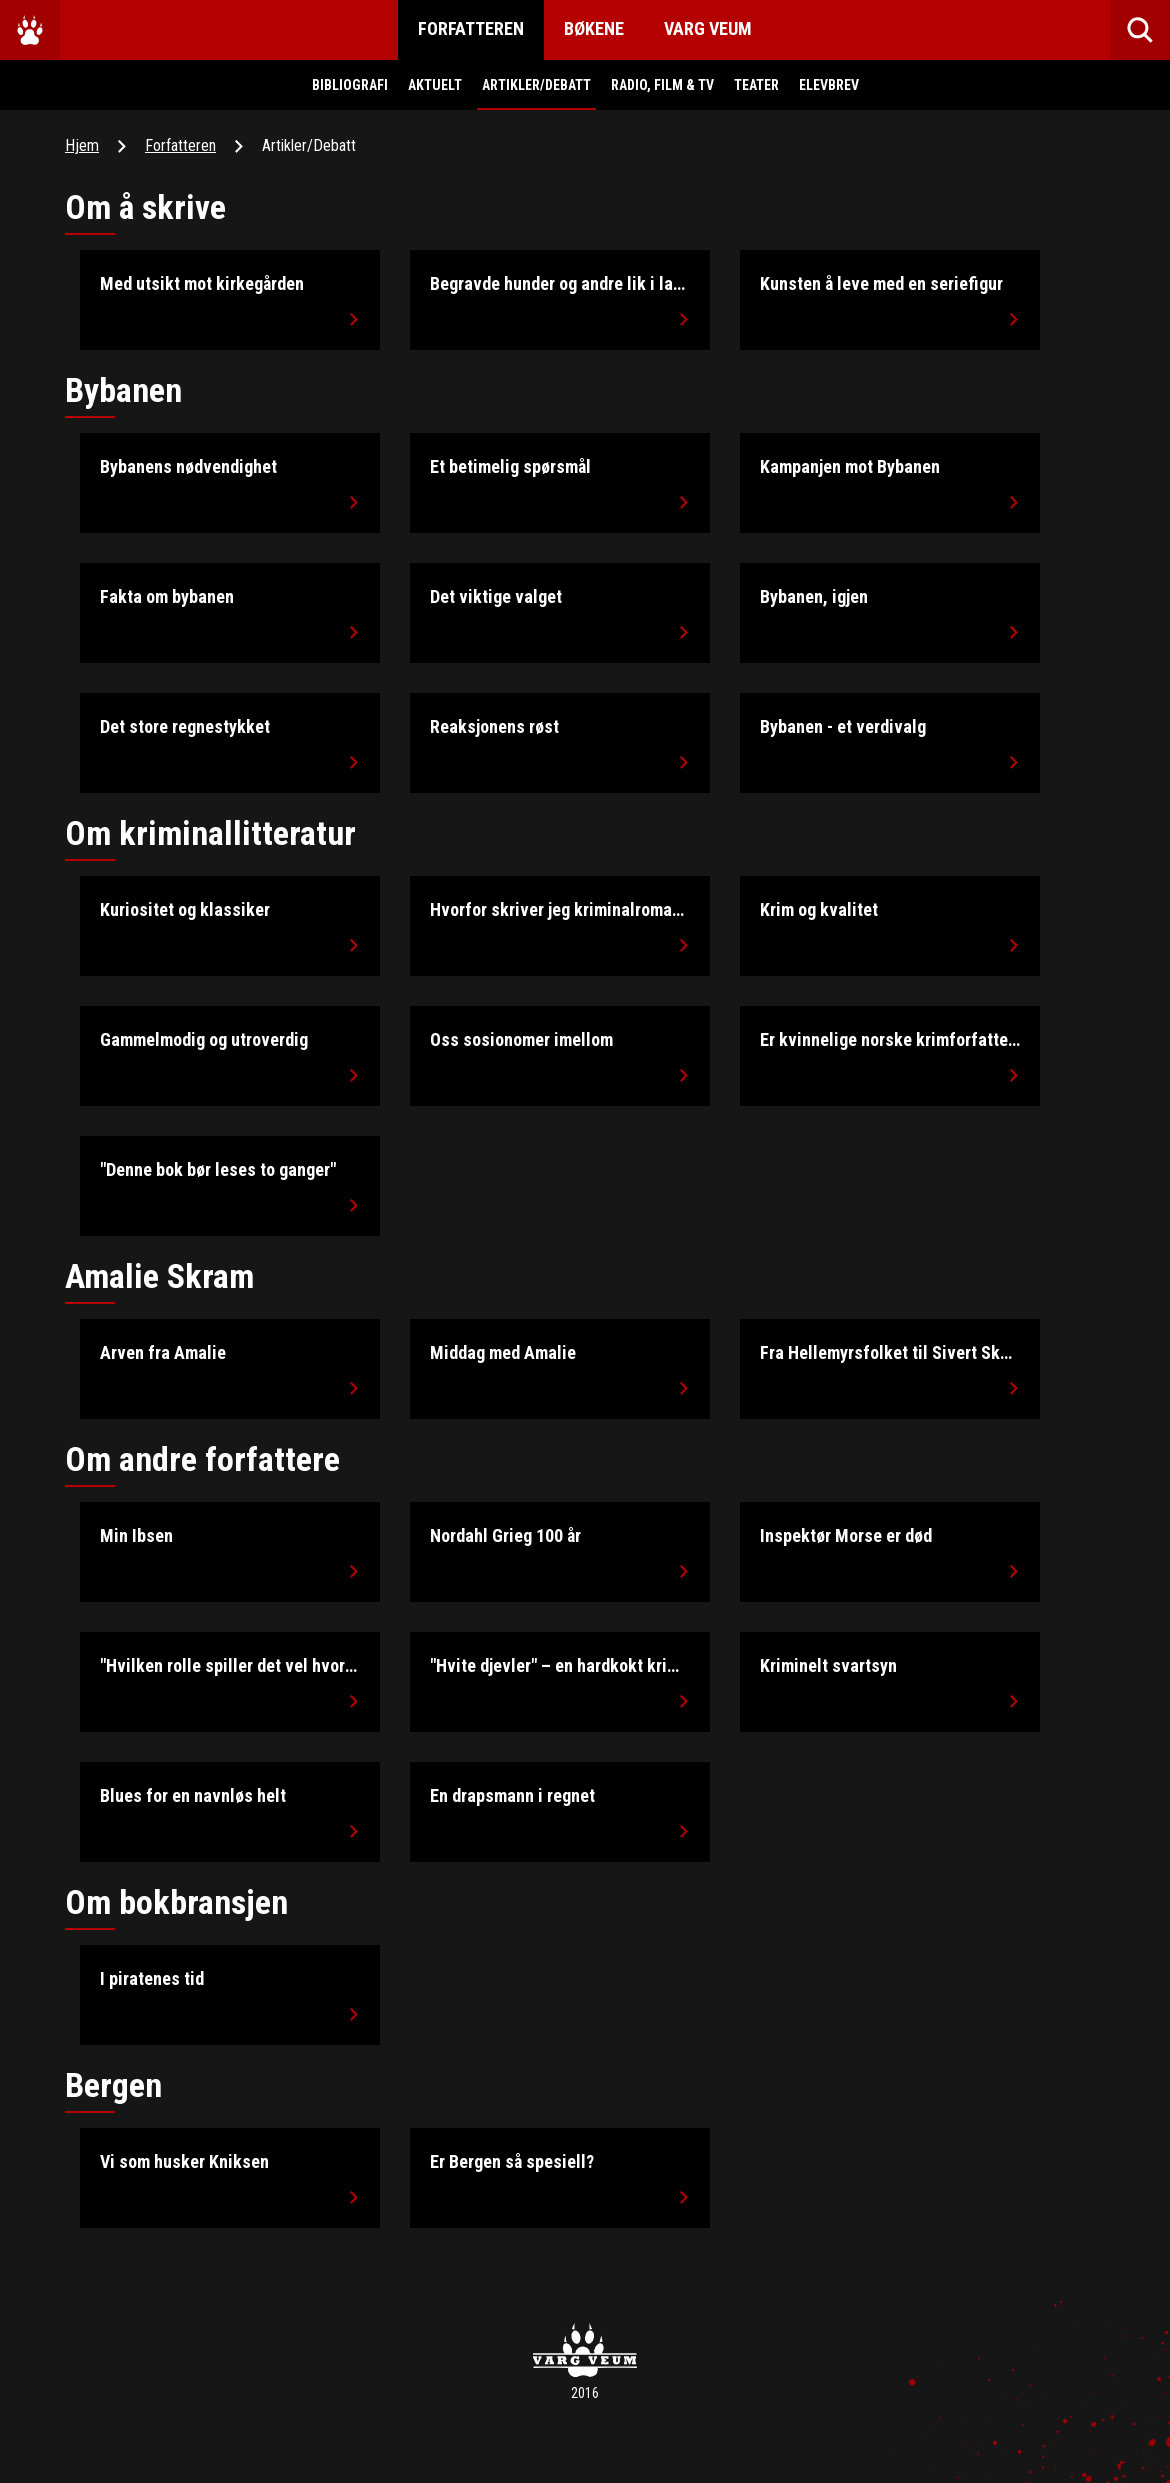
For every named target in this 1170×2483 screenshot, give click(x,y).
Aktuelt (435, 85)
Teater (756, 85)
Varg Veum (708, 28)
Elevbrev (829, 85)
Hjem (82, 145)
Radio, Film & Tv (662, 85)
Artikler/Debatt (536, 85)
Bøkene (594, 28)
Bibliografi (350, 85)
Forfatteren (471, 28)
